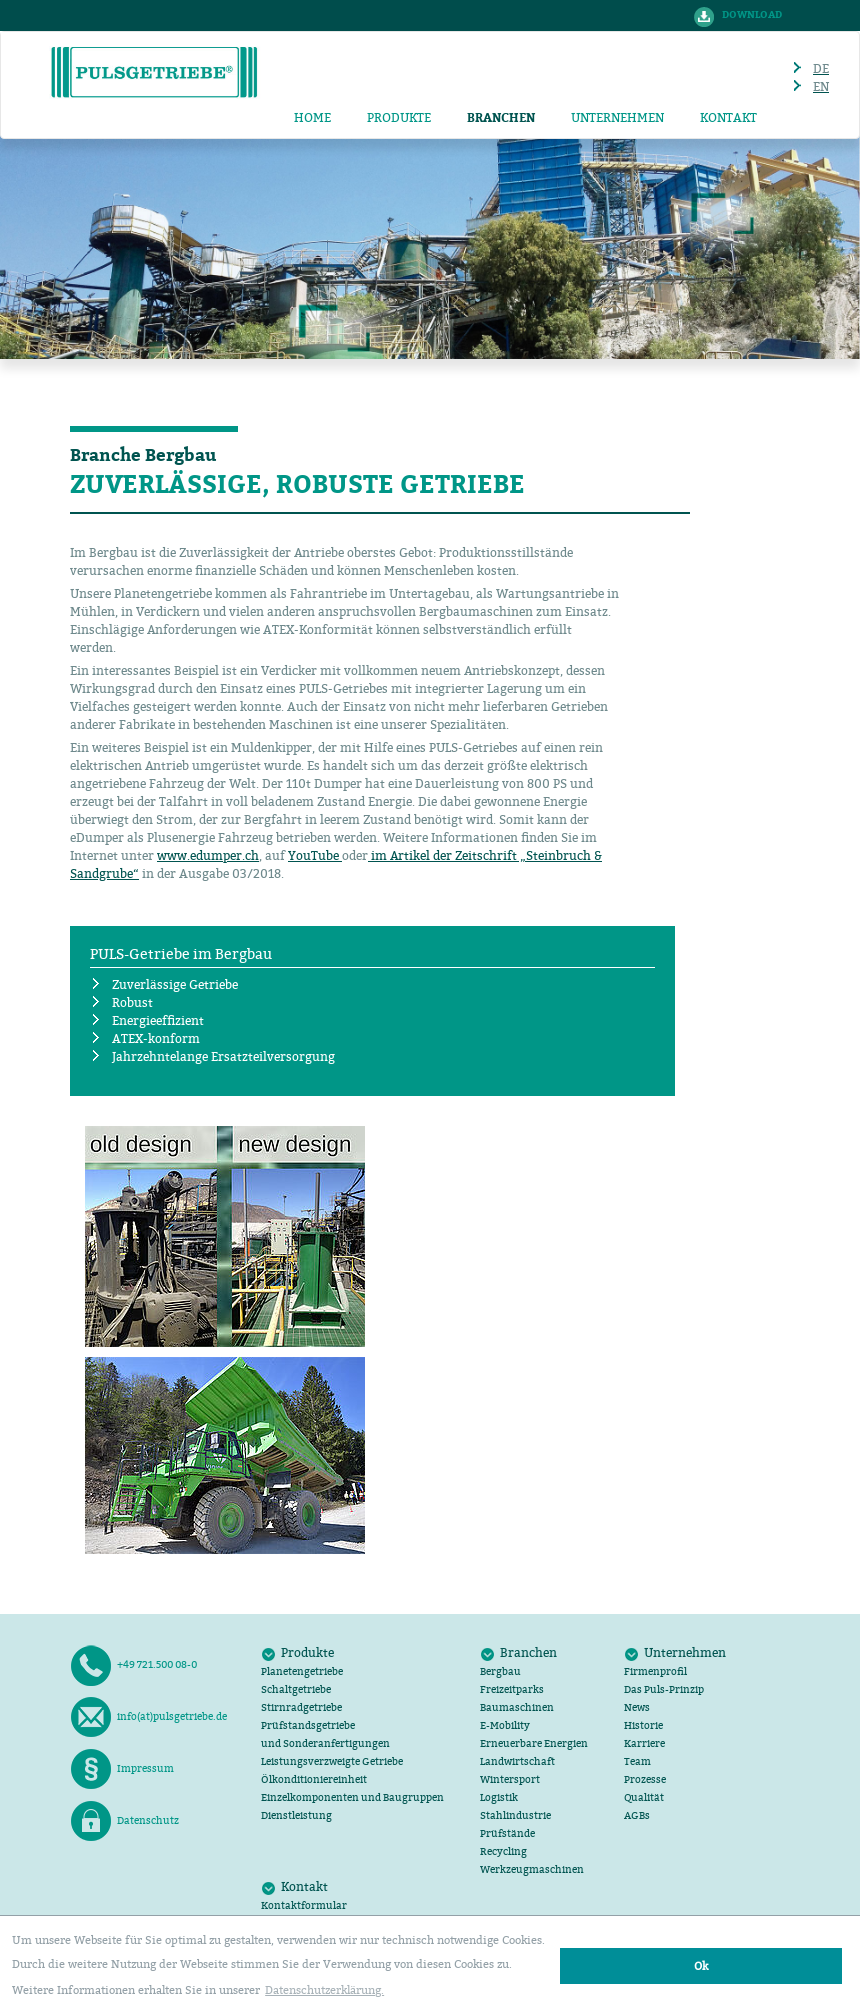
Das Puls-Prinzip (664, 1689)
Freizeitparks (512, 1689)
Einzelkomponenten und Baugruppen (352, 1797)
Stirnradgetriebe (301, 1707)
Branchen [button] (501, 118)
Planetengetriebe (302, 1671)
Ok (701, 1965)
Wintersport (510, 1779)
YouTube (315, 855)
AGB (637, 1815)
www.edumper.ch (208, 855)
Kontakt (728, 117)
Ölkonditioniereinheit (314, 1779)
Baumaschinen (517, 1707)
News (637, 1707)
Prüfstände (507, 1833)
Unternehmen (617, 117)
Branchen (528, 1652)
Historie (643, 1725)
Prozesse (645, 1779)
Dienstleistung (296, 1815)
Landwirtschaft (517, 1761)
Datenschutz (124, 1821)
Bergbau (500, 1671)
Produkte (399, 117)
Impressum (122, 1769)
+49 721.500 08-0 (133, 1665)
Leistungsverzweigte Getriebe (332, 1761)
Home (312, 117)
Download (752, 14)
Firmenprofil (655, 1671)
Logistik (499, 1797)
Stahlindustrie (515, 1815)
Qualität (644, 1797)
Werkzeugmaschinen (532, 1869)
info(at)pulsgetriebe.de (148, 1717)
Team (637, 1761)
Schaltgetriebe (296, 1689)
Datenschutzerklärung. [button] (324, 1989)
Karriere (644, 1743)
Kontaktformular (304, 1905)
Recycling (503, 1851)
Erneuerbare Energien (534, 1743)
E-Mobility (505, 1725)
